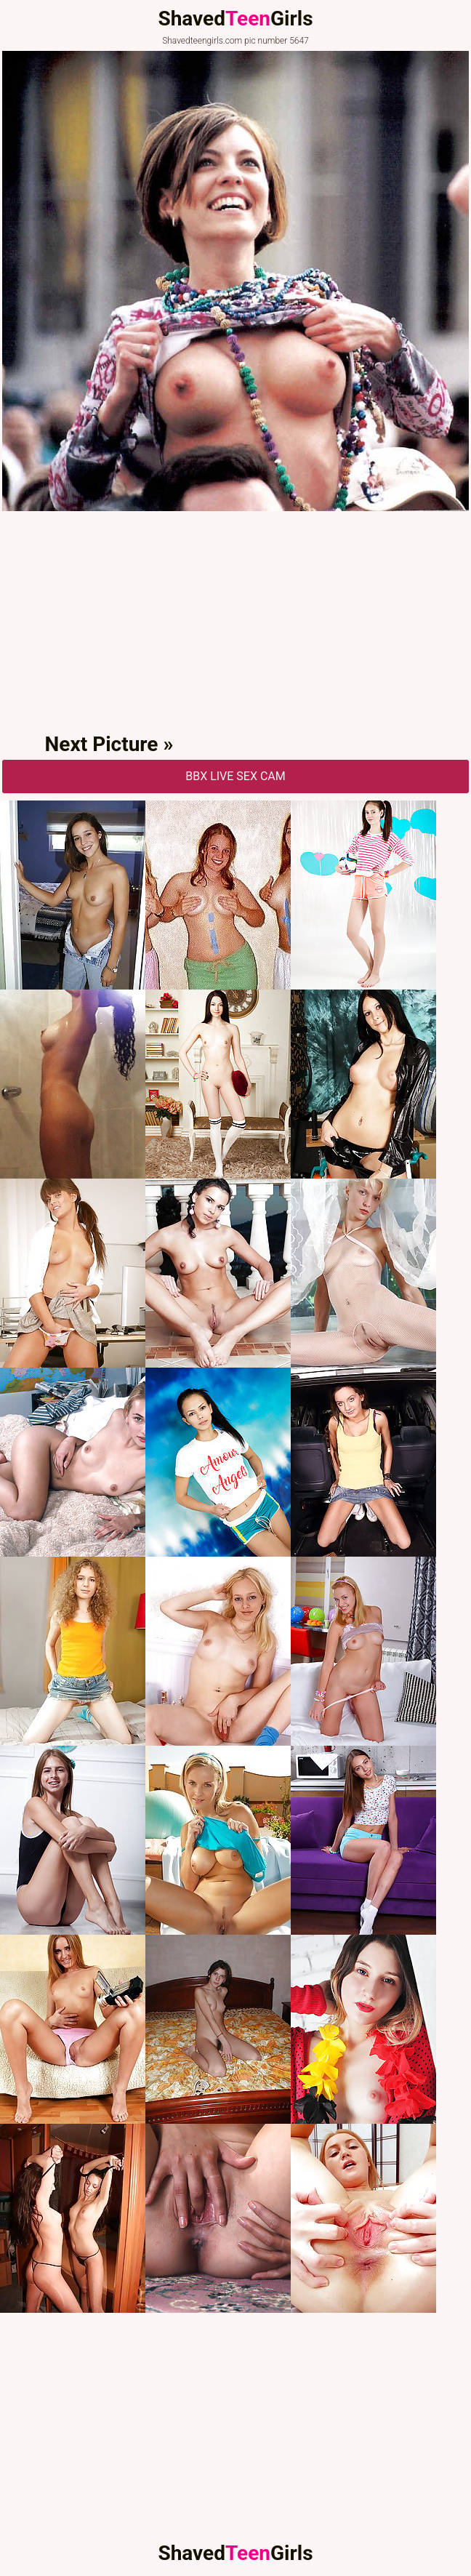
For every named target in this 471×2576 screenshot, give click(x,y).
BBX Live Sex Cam (235, 776)
